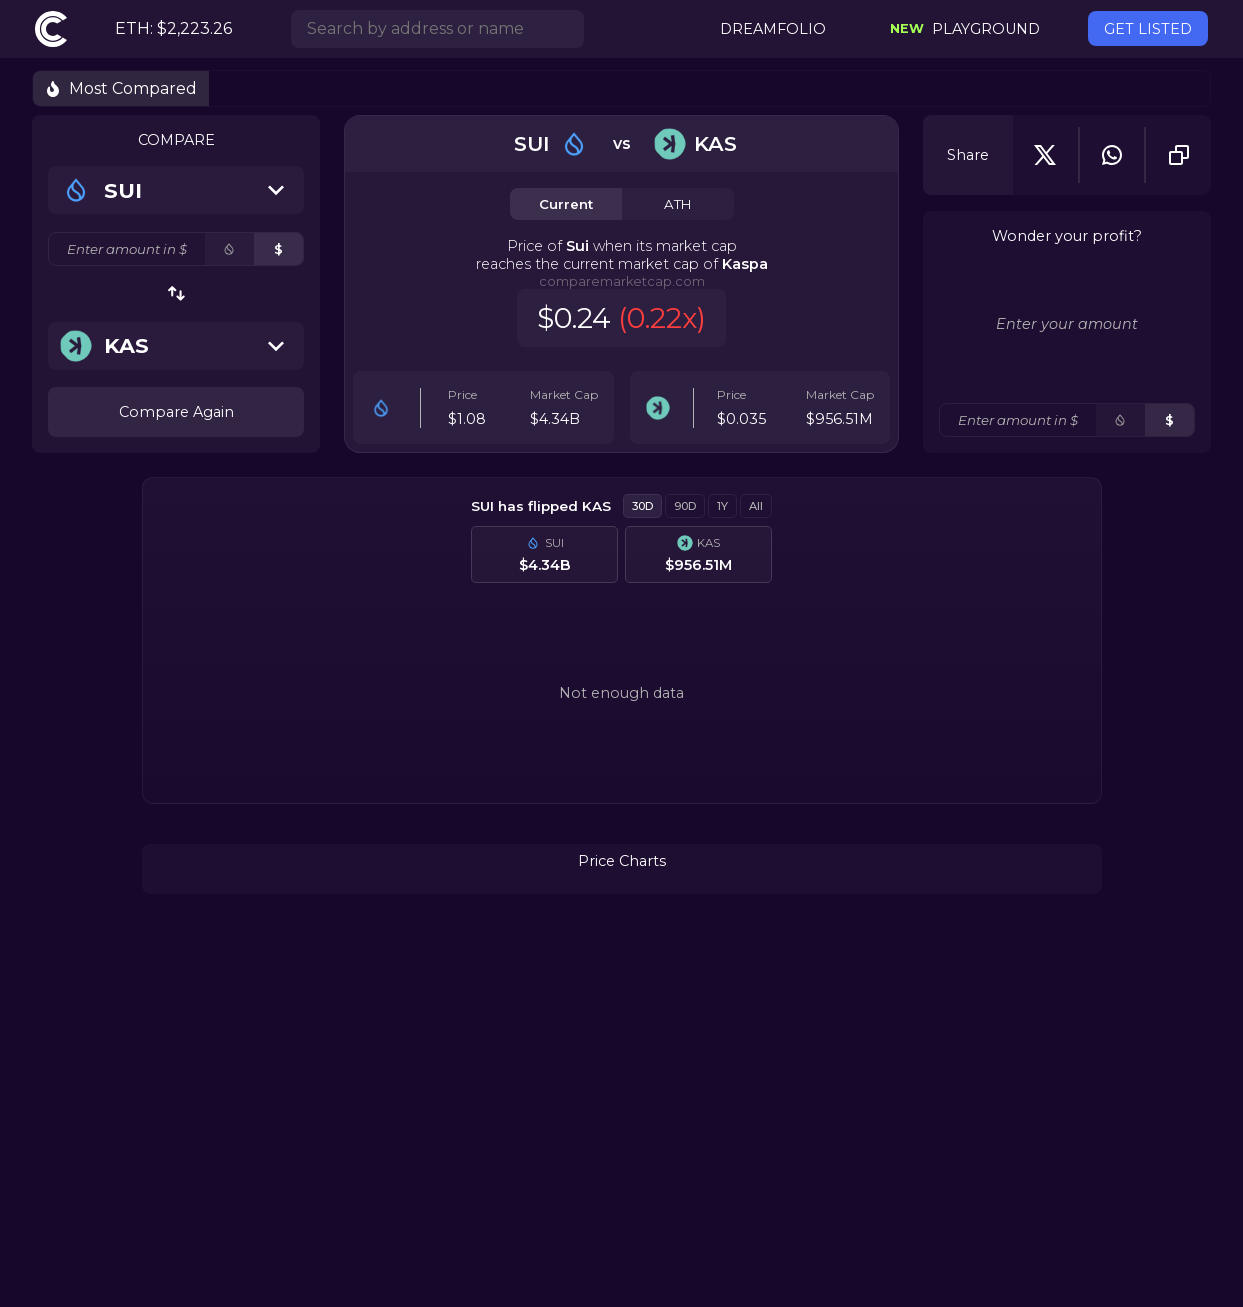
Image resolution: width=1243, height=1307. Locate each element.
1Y (722, 506)
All (756, 506)
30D (642, 506)
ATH (677, 204)
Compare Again (176, 412)
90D (685, 506)
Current (566, 204)
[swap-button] (176, 293)
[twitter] (1045, 155)
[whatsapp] (1112, 155)
